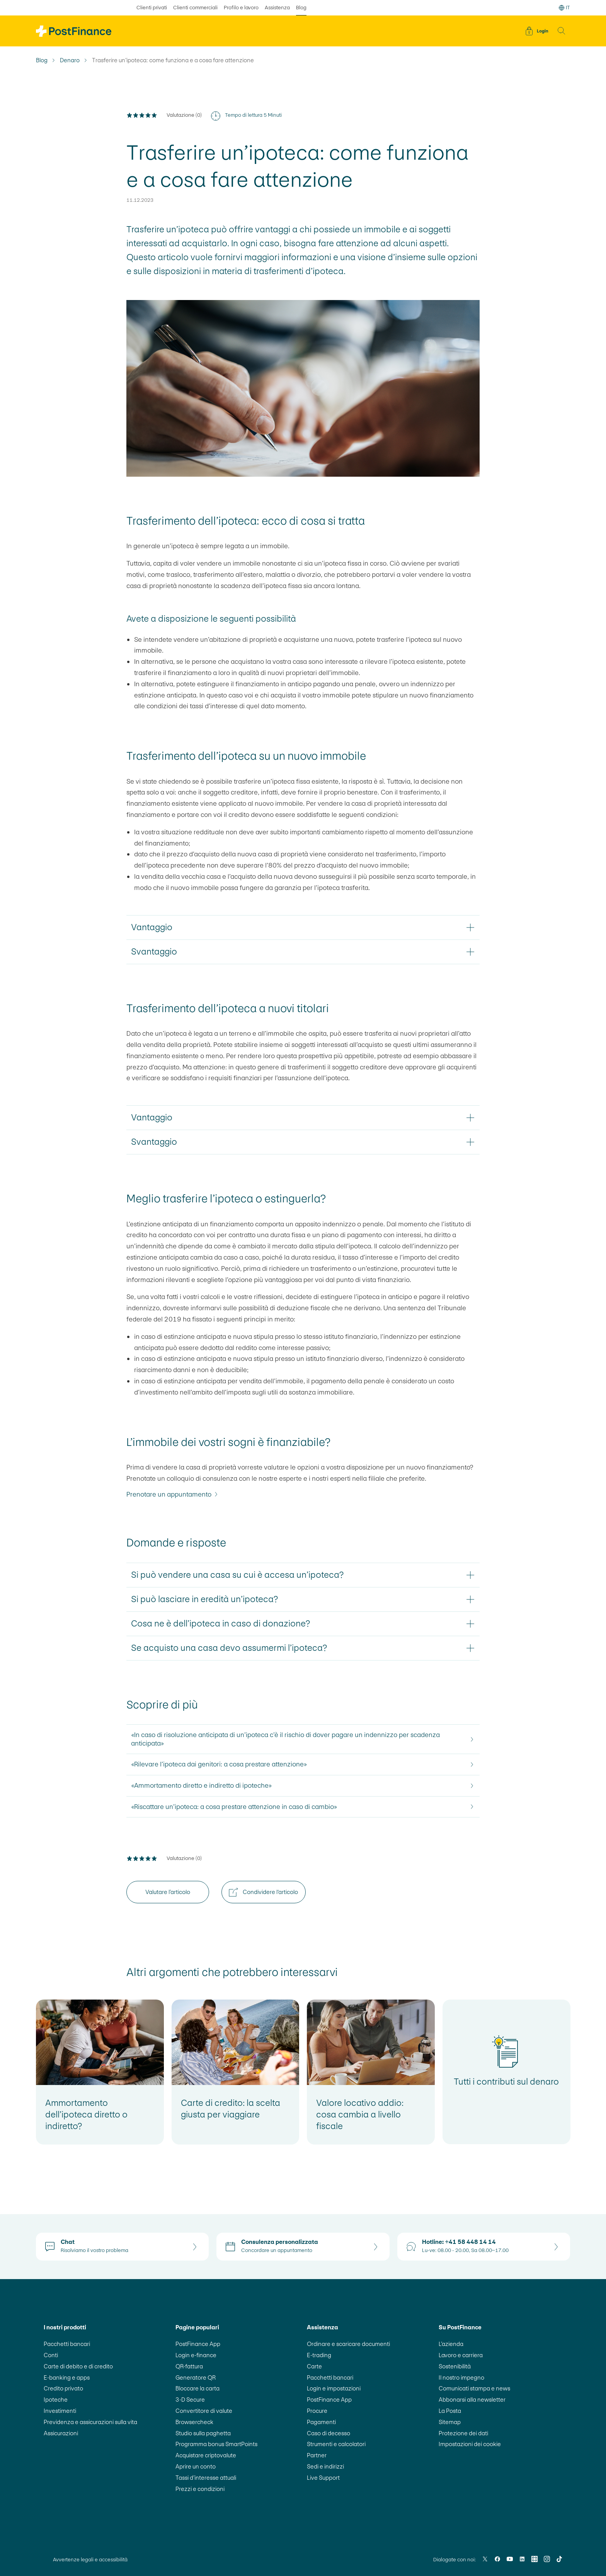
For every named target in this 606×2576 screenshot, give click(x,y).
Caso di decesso (328, 2433)
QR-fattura (189, 2366)
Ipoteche (56, 2399)
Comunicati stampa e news (474, 2388)
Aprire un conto (195, 2466)
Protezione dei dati (463, 2433)
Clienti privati (151, 7)
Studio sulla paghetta (203, 2433)
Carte (314, 2366)
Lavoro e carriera (461, 2355)
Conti (51, 2355)
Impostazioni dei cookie (470, 2444)
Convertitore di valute (203, 2410)
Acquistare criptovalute (205, 2455)
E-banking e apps (67, 2377)
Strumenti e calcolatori (336, 2444)
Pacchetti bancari (67, 2344)
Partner (317, 2455)
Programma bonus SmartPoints (216, 2444)
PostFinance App (197, 2344)
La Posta (450, 2410)
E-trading (319, 2355)
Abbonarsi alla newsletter (472, 2399)
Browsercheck (194, 2422)
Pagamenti (321, 2422)
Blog (42, 60)
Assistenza (277, 7)
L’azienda (451, 2344)
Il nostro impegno (461, 2377)
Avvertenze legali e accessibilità (90, 2559)
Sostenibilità (455, 2366)
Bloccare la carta (197, 2388)
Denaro (70, 60)
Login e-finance (195, 2355)
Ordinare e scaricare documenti (348, 2344)
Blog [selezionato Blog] (301, 7)
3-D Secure (190, 2399)
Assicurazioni (61, 2433)
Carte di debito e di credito (78, 2366)
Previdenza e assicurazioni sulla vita (90, 2422)
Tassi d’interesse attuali (205, 2477)
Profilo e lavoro (241, 7)
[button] (561, 30)
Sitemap (450, 2422)
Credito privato (63, 2388)
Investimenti (60, 2410)
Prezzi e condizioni (200, 2488)
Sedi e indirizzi (325, 2466)
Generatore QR (195, 2377)
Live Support (323, 2477)
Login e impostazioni (334, 2388)
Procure (317, 2410)
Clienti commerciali (195, 7)
